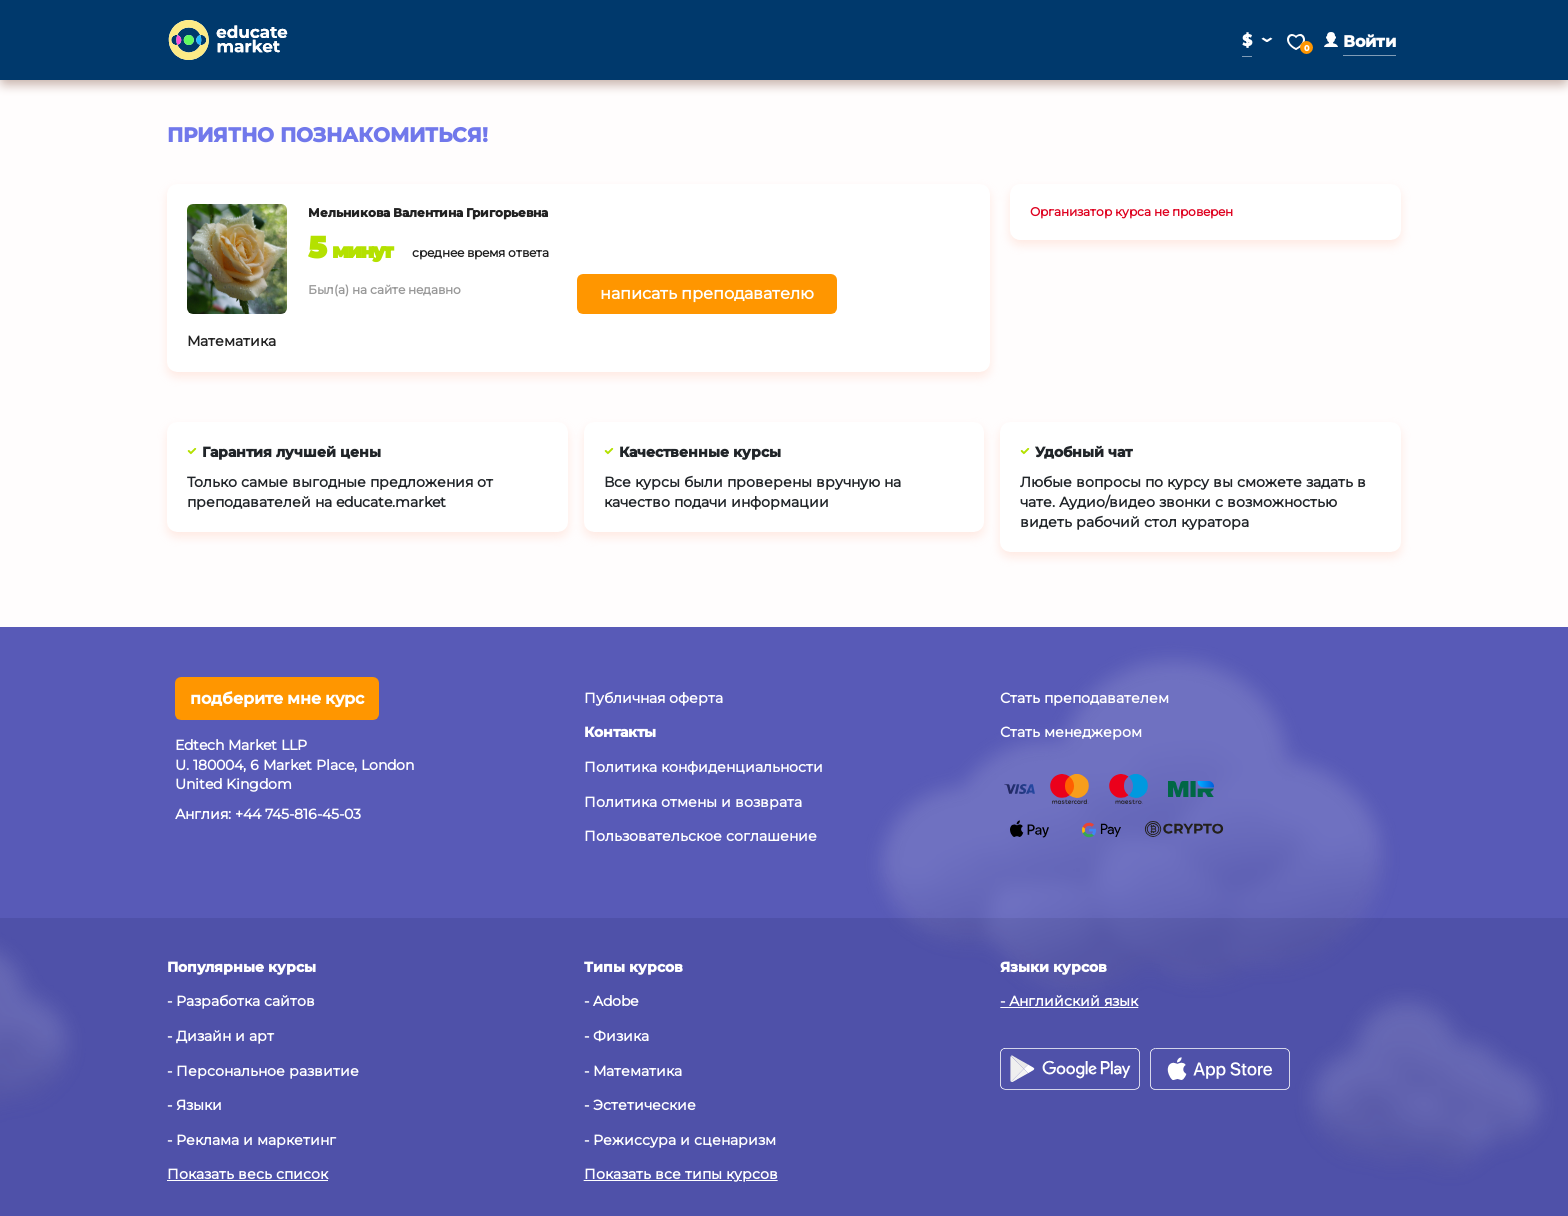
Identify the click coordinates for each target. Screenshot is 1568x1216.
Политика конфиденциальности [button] (703, 767)
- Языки (194, 1105)
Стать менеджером (1071, 732)
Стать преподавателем (1084, 698)
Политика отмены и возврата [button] (693, 802)
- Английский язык (1069, 1001)
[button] (1360, 41)
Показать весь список (247, 1174)
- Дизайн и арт (220, 1036)
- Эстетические (640, 1105)
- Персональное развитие (263, 1071)
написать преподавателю (707, 293)
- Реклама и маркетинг (251, 1140)
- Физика (616, 1036)
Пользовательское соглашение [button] (700, 836)
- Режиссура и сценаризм (680, 1140)
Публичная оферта (653, 698)
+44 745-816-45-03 (298, 814)
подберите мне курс (277, 698)
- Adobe (611, 1001)
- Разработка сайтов (241, 1001)
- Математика (633, 1071)
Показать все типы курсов (681, 1174)
